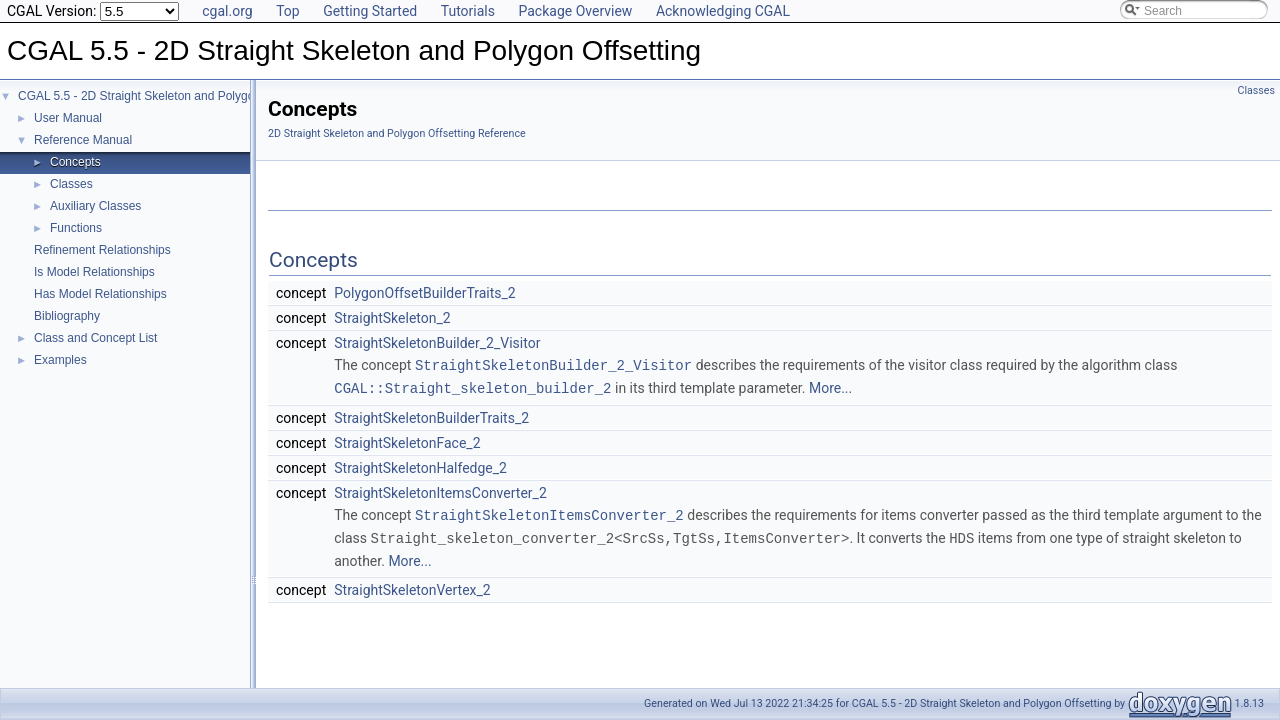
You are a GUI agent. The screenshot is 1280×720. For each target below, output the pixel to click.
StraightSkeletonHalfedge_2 (420, 466)
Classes (71, 184)
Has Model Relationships (100, 294)
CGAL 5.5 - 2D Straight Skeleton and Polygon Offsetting (167, 96)
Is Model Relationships (94, 272)
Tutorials (468, 11)
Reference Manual (83, 140)
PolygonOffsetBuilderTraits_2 (424, 293)
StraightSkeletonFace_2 (407, 441)
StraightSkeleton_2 (392, 318)
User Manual (68, 118)
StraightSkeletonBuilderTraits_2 (431, 416)
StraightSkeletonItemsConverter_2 (440, 491)
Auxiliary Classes (95, 206)
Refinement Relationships (102, 250)
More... (830, 387)
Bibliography (67, 316)
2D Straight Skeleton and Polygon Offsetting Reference (397, 133)
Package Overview (575, 11)
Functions (76, 228)
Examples (60, 360)
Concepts (75, 162)
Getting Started (370, 11)
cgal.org (227, 11)
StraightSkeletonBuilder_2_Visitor (437, 343)
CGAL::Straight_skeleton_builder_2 (472, 386)
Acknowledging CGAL (723, 11)
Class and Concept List (95, 338)
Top (288, 11)
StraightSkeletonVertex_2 (412, 586)
